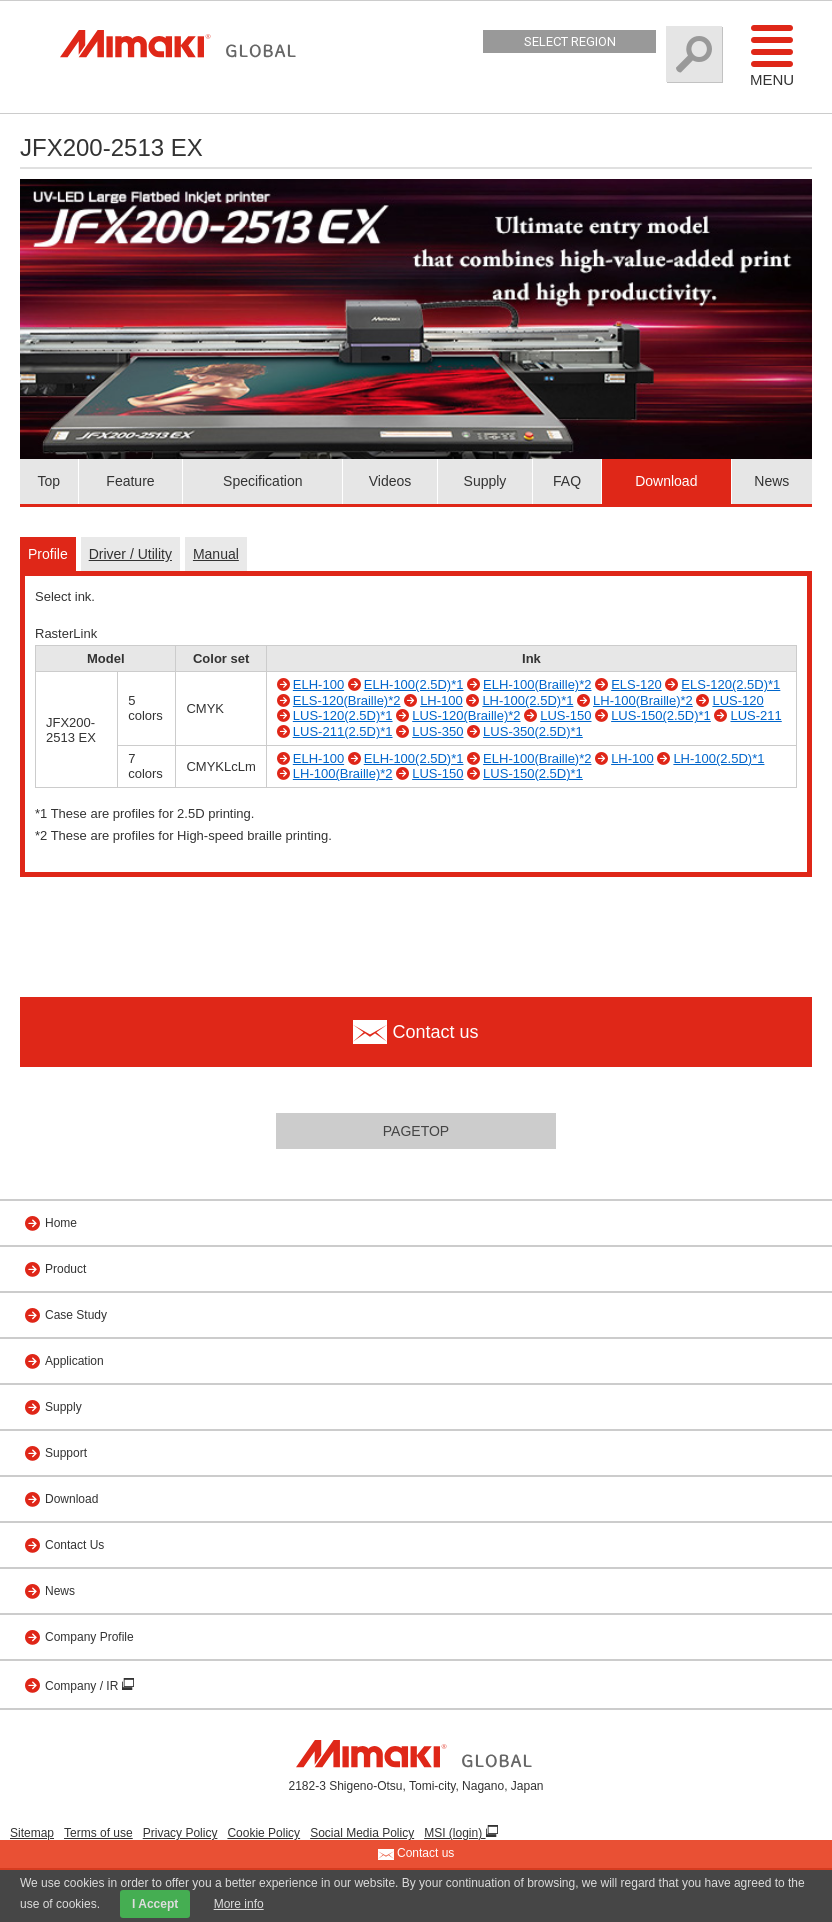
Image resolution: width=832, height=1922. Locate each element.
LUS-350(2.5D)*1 (533, 731)
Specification (262, 481)
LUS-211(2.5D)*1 (343, 731)
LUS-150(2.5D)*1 (661, 715)
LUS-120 (737, 700)
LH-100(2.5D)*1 (527, 700)
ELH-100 (318, 684)
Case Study (76, 1315)
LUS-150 (565, 715)
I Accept (155, 1904)
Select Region (570, 41)
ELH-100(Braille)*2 (537, 684)
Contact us (416, 1854)
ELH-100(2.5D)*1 (414, 684)
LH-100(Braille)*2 (643, 700)
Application (74, 1361)
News (771, 481)
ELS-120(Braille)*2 (347, 700)
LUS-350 (437, 731)
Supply (485, 481)
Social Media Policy (362, 1833)
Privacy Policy (180, 1833)
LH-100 (441, 700)
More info (239, 1904)
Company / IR (83, 1686)
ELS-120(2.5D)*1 (730, 684)
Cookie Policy (263, 1833)
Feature (130, 481)
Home (61, 1223)
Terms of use (98, 1833)
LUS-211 (755, 715)
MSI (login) (454, 1833)
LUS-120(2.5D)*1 (343, 715)
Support (66, 1453)
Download (666, 481)
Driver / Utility (130, 554)
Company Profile (89, 1637)
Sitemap (32, 1833)
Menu (772, 55)
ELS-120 (636, 684)
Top (49, 481)
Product (65, 1269)
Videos (390, 481)
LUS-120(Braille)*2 (466, 715)
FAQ (567, 481)
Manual (216, 554)
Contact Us (74, 1545)
